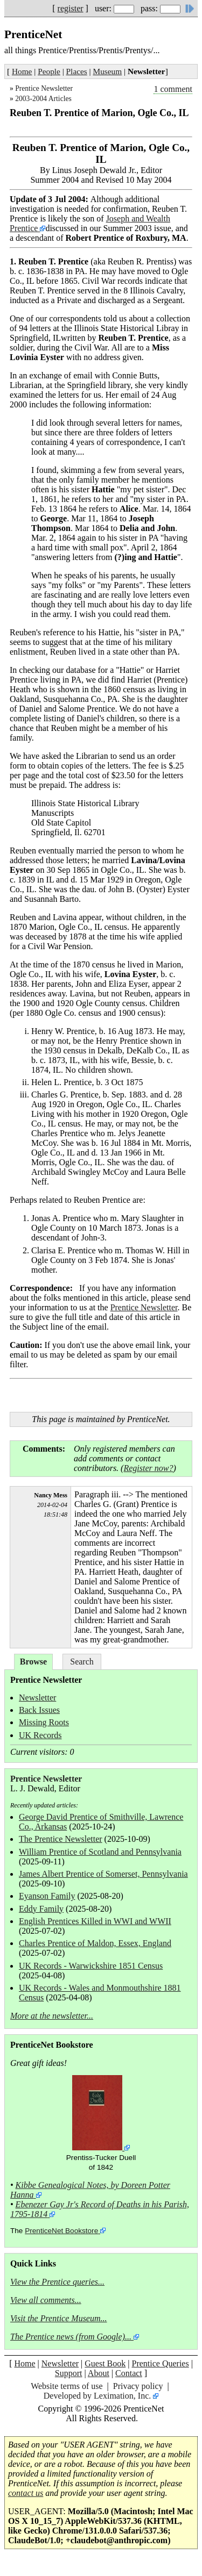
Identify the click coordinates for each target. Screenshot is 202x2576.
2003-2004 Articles (43, 99)
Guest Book (105, 2363)
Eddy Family (41, 1908)
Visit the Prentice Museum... (58, 2318)
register (70, 8)
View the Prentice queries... (57, 2281)
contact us (25, 2493)
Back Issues (39, 1709)
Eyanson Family (47, 1895)
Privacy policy (138, 2386)
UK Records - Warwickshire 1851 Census (91, 1965)
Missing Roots (44, 1722)
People (49, 71)
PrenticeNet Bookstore (61, 2231)
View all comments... (45, 2300)
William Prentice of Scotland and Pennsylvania (100, 1851)
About (98, 2373)
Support (68, 2373)
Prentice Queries (160, 2363)
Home (22, 71)
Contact (128, 2373)
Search (82, 1661)
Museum (107, 71)
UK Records (40, 1735)
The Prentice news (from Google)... (70, 2336)
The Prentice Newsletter (60, 1838)
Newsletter (37, 1697)
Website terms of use (66, 2386)
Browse (33, 1661)
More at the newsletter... (51, 2015)
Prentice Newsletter (44, 88)
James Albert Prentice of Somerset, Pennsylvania (103, 1873)
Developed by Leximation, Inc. (97, 2395)
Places (76, 71)
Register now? (148, 1468)
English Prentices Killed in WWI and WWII (95, 1921)
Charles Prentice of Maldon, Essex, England (95, 1943)
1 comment (173, 89)
